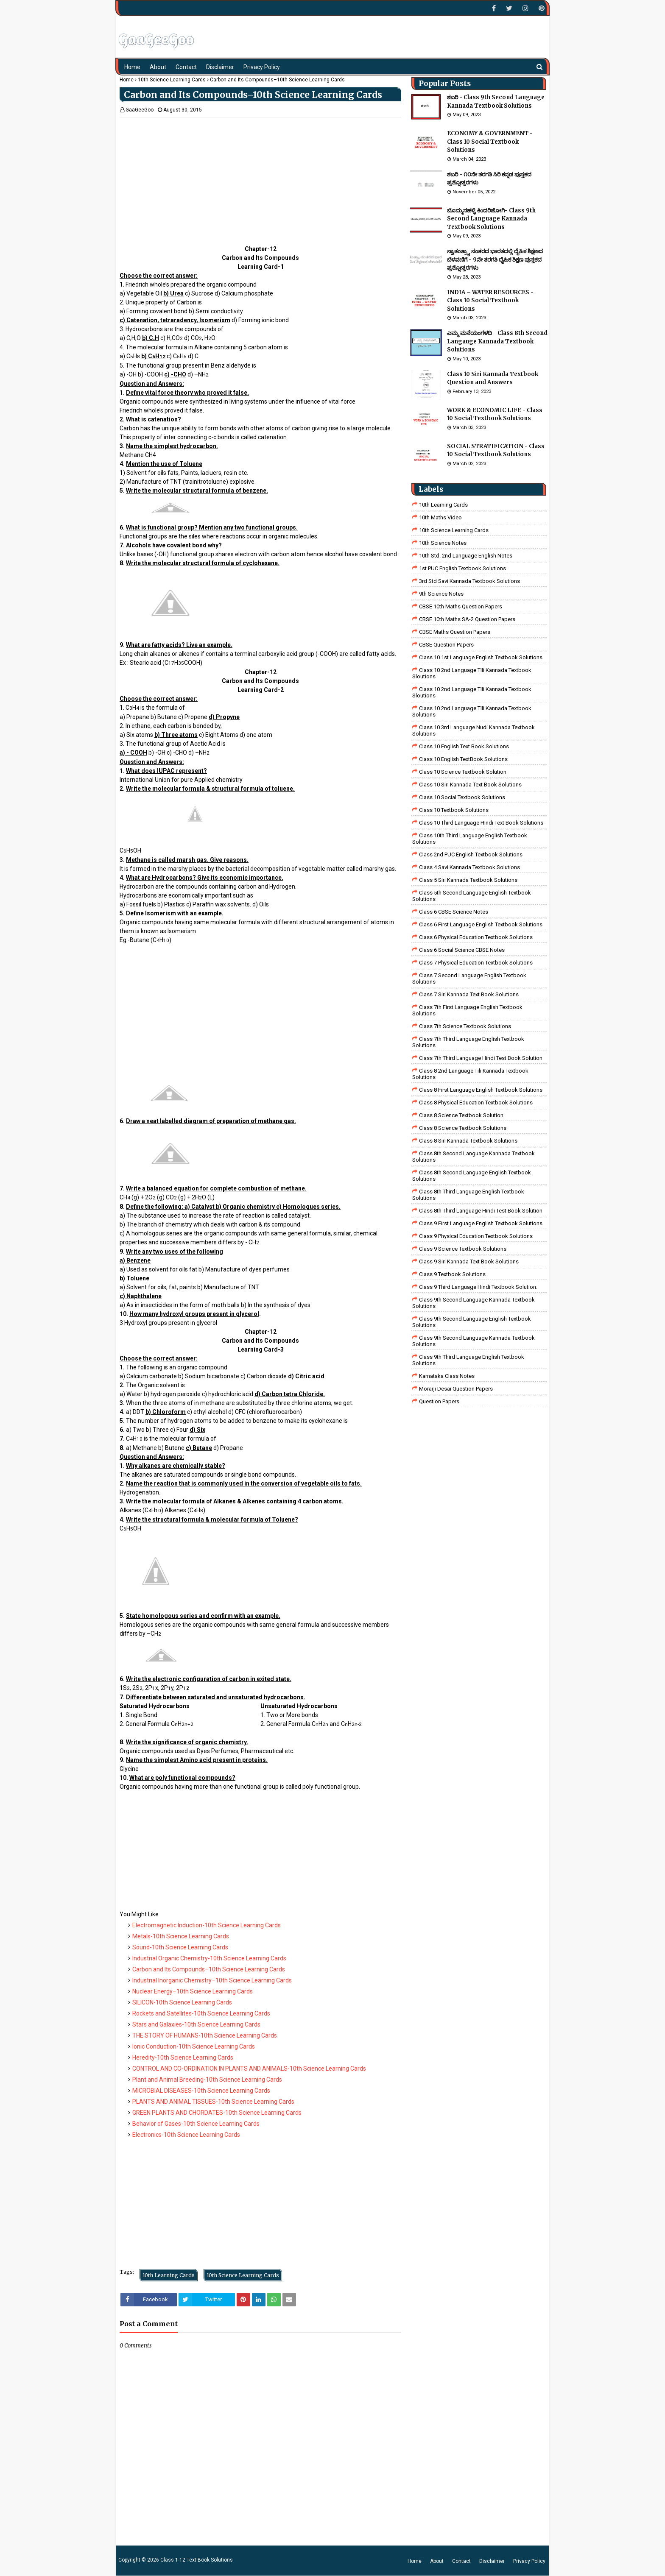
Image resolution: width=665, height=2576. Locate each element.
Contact (461, 2561)
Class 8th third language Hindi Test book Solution (480, 1210)
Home (127, 80)
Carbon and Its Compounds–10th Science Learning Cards (208, 1969)
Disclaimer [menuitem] (220, 67)
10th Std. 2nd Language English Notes (465, 555)
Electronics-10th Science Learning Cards (186, 2134)
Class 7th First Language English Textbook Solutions (467, 1010)
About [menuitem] (158, 67)
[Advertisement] (260, 176)
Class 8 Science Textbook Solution (461, 1115)
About (437, 2561)
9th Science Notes (441, 594)
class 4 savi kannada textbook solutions (469, 867)
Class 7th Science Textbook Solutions (465, 1026)
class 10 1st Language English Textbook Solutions (480, 657)
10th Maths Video (440, 517)
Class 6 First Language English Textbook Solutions (480, 924)
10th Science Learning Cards (172, 80)
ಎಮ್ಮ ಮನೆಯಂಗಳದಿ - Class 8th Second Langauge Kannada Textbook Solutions (497, 341)
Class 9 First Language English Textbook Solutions (480, 1223)
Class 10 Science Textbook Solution (462, 772)
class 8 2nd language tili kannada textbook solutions (470, 1074)
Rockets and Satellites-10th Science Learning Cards (201, 2013)
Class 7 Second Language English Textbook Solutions (469, 978)
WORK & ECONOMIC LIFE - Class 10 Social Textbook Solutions (494, 414)
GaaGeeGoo (140, 110)
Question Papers (439, 1401)
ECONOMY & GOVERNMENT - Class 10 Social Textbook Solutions (490, 141)
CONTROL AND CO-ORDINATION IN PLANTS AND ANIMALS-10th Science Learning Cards (249, 2068)
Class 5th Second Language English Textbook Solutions (471, 895)
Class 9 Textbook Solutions (452, 1274)
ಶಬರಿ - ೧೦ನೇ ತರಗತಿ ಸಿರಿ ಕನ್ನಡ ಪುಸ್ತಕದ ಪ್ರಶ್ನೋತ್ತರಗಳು (489, 179)
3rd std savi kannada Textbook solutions (469, 581)
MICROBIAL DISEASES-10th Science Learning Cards (201, 2090)
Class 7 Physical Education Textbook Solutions (476, 962)
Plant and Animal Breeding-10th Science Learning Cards (207, 2079)
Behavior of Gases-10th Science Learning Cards (196, 2123)
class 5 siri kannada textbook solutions (468, 880)
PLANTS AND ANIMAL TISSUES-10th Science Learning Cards (213, 2101)
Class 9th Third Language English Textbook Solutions (468, 1360)
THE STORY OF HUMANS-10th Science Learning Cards (204, 2035)
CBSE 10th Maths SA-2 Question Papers (467, 619)
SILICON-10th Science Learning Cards (182, 2002)
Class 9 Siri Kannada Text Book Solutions (469, 1261)
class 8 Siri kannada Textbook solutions (468, 1140)
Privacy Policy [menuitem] (261, 67)
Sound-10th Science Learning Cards (180, 1947)
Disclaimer (492, 2561)
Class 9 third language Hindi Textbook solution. (478, 1287)
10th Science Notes (443, 543)
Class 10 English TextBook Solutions (463, 759)
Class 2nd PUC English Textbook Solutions (470, 854)
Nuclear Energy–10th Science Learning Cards (192, 1991)
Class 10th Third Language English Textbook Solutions (469, 838)
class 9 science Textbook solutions (462, 1249)
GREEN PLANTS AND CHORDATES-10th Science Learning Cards (217, 2112)
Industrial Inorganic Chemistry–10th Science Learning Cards (212, 1980)
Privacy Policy (529, 2561)
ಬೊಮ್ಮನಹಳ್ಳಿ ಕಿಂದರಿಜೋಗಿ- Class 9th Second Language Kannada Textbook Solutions (491, 219)
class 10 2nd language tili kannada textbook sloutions (471, 673)
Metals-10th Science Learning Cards (180, 1936)
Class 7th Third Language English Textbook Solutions (468, 1042)
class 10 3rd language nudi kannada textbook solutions (473, 730)
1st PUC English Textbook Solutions (462, 568)
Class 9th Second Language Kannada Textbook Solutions (473, 1302)
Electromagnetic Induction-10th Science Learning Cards (206, 1925)
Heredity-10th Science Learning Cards (182, 2057)
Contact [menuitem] (186, 67)
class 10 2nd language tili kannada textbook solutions (471, 711)
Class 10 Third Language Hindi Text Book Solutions (481, 823)
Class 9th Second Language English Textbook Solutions (471, 1322)
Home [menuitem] (132, 67)
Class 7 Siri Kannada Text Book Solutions (469, 994)
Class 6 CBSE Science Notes (453, 912)
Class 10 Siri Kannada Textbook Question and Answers (492, 378)
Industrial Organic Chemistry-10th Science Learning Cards (209, 1958)
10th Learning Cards (168, 2275)
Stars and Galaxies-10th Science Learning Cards (196, 2024)
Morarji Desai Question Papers (456, 1389)
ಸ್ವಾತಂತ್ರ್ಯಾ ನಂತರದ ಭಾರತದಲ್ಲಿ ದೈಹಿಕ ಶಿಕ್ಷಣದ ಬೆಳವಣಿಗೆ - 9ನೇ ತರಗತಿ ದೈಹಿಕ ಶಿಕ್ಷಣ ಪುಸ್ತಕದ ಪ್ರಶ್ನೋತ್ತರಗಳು (495, 259)
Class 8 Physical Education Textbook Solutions (476, 1102)
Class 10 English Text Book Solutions (464, 746)
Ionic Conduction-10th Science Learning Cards (193, 2046)
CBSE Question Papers (446, 644)
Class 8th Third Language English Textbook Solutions (468, 1194)
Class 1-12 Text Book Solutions (196, 2560)
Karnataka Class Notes (447, 1376)
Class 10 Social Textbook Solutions (462, 797)
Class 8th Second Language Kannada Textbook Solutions (473, 1156)
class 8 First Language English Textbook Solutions (480, 1090)
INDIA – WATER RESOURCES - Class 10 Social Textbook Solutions (490, 300)
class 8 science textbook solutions (462, 1128)
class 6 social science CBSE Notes (462, 950)
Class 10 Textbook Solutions (454, 810)
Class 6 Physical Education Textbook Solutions (476, 937)
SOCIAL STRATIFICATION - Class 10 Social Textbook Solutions (496, 450)
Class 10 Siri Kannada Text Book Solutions (470, 784)
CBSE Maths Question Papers (454, 632)
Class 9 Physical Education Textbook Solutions (476, 1236)
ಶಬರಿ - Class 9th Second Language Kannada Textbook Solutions (496, 101)
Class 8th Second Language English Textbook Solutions (471, 1175)
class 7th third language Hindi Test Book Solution (480, 1058)
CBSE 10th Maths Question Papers (460, 606)
